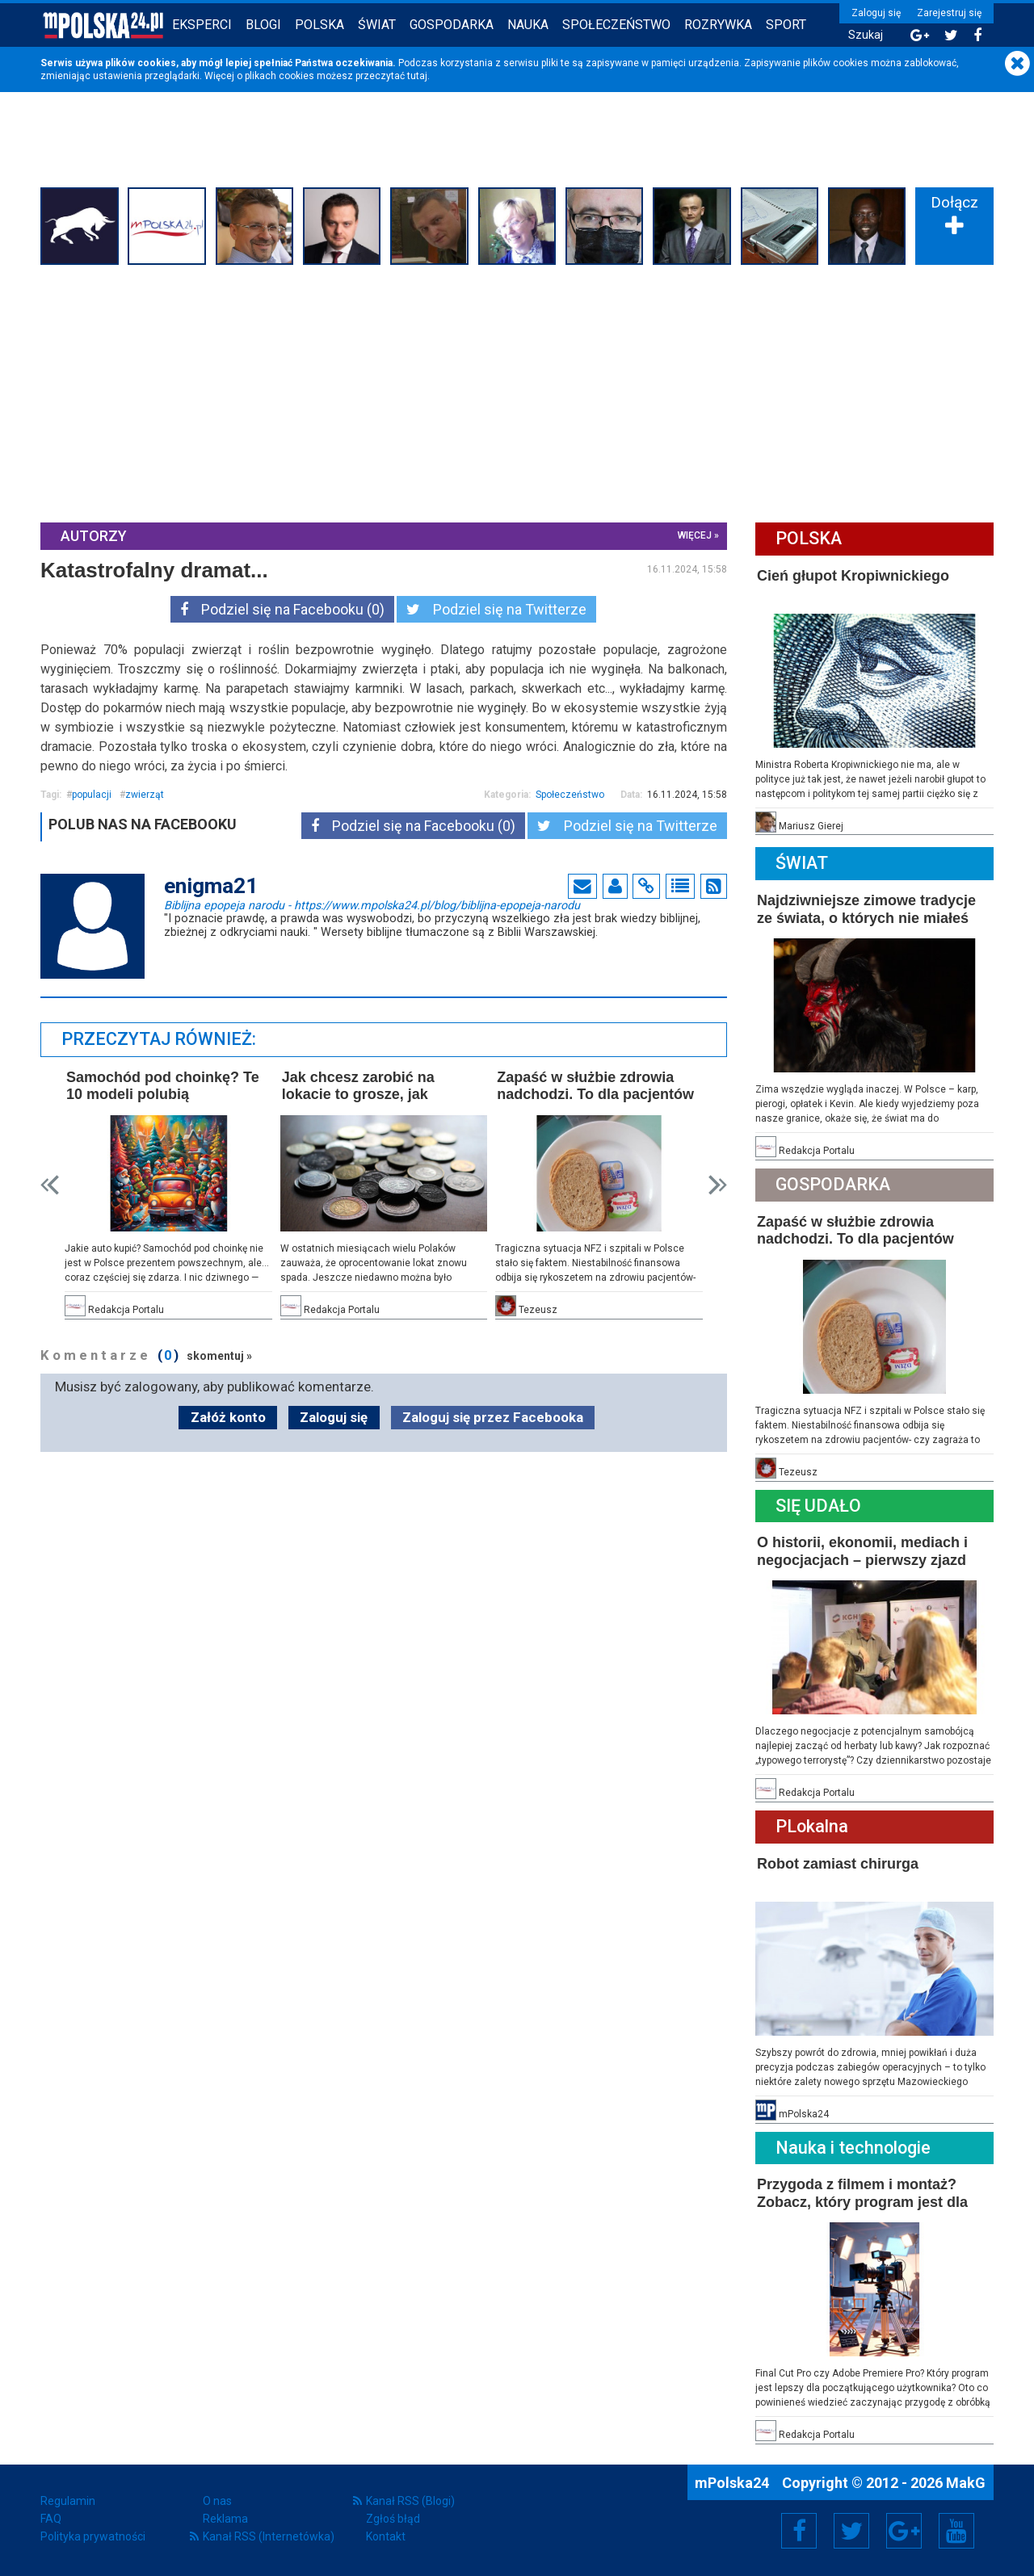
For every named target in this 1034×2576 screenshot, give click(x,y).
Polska (319, 24)
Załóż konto (228, 1417)
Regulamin (67, 2500)
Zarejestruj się (949, 13)
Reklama (225, 2518)
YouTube (956, 2531)
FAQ (50, 2518)
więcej (695, 535)
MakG (966, 2482)
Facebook (799, 2531)
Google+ (904, 2531)
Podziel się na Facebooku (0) (282, 609)
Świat (377, 24)
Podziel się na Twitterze (496, 609)
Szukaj (865, 35)
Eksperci (202, 24)
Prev (49, 1185)
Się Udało (818, 1506)
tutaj (417, 76)
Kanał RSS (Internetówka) (268, 2536)
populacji (91, 794)
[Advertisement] (517, 392)
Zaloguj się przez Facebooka (492, 1417)
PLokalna (812, 1826)
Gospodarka (452, 24)
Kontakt (386, 2536)
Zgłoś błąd (393, 2518)
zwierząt (144, 794)
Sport (786, 24)
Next (717, 1185)
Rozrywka (718, 24)
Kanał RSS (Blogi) (410, 2500)
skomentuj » (219, 1355)
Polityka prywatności (92, 2536)
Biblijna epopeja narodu (372, 904)
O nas (217, 2500)
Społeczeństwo (616, 24)
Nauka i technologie (853, 2148)
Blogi (263, 24)
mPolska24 (733, 2482)
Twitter (851, 2531)
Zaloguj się (876, 13)
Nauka (528, 24)
